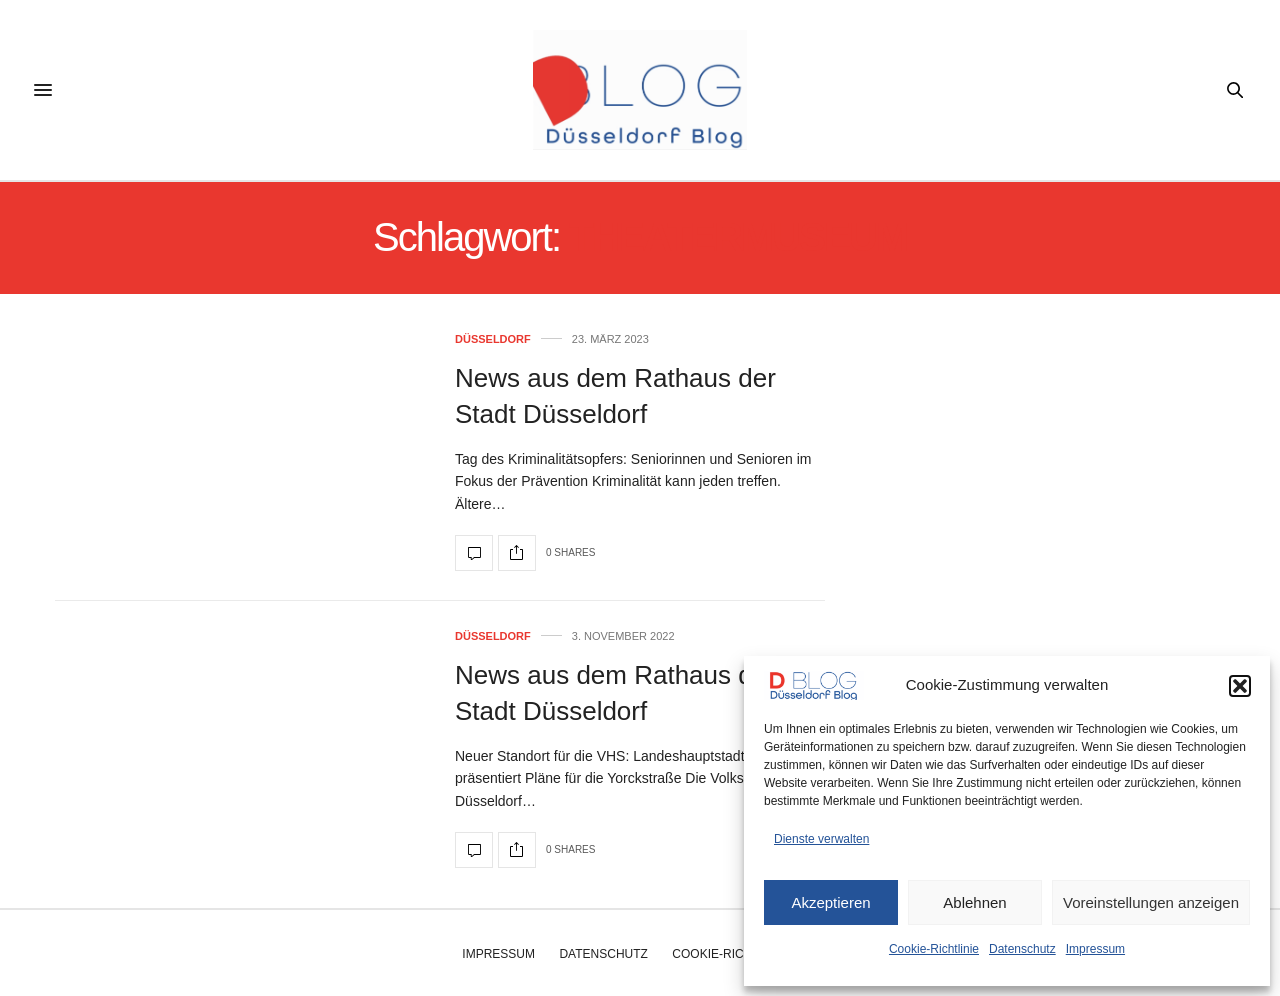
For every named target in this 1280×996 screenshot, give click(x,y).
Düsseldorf (493, 339)
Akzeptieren (830, 902)
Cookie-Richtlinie (934, 949)
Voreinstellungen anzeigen (1151, 902)
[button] (1240, 686)
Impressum (1095, 949)
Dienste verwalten (821, 839)
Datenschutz (1022, 949)
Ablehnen (974, 902)
